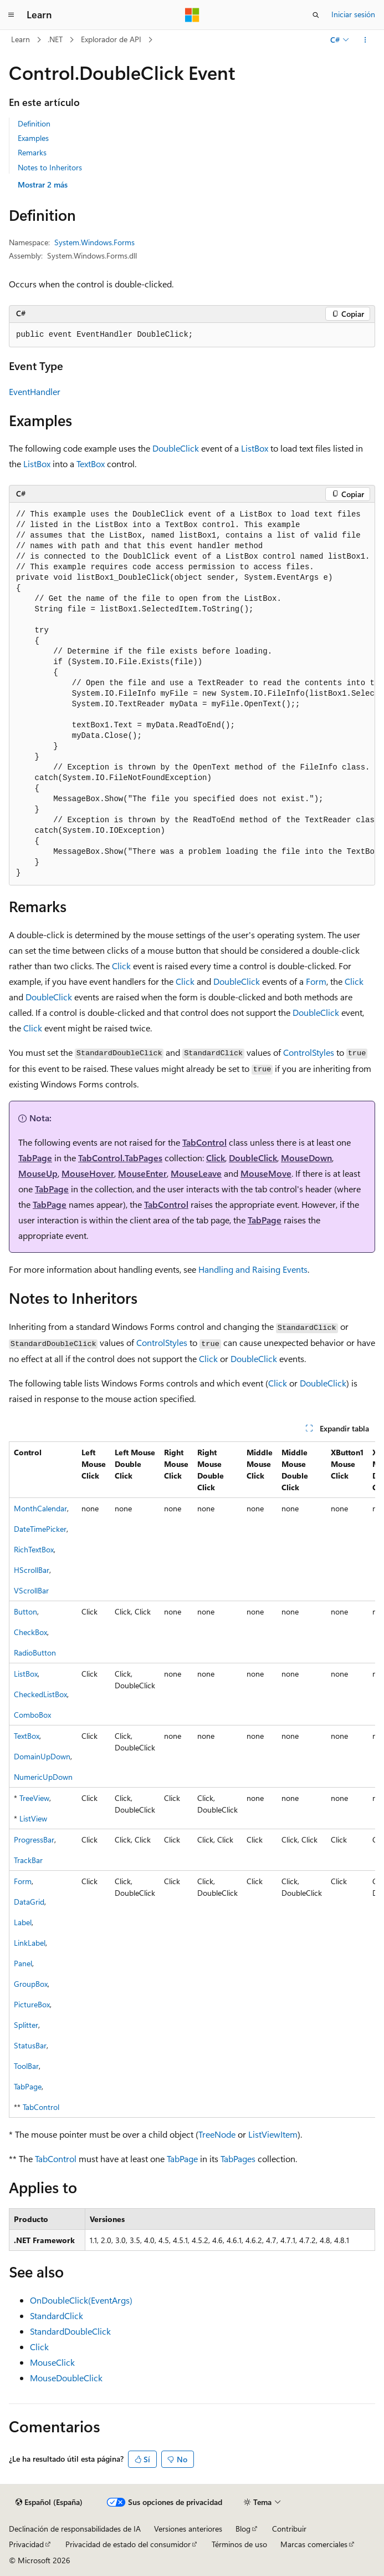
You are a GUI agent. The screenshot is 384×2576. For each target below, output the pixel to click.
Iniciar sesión (353, 14)
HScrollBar (31, 1570)
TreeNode (216, 2134)
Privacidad (26, 2544)
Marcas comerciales (313, 2544)
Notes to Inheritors (50, 167)
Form (316, 981)
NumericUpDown (43, 1777)
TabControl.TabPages (120, 1157)
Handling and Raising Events (253, 1269)
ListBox (254, 448)
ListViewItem (273, 2134)
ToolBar (26, 2066)
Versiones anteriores (188, 2528)
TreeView (34, 1798)
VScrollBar (31, 1590)
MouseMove (265, 1173)
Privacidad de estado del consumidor (128, 2544)
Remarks (32, 152)
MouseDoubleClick (66, 2377)
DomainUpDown (42, 1756)
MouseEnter (142, 1173)
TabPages (238, 2158)
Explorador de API (111, 39)
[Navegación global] (11, 15)
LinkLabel (29, 1942)
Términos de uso (239, 2544)
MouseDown (306, 1157)
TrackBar (28, 1860)
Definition (34, 123)
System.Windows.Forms (94, 242)
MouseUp (38, 1173)
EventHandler (34, 391)
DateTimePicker (40, 1529)
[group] (192, 694)
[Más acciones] (365, 40)
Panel (23, 1963)
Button (25, 1611)
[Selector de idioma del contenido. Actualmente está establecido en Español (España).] (49, 2502)
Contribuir (289, 2528)
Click (121, 965)
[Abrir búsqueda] (316, 15)
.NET (55, 39)
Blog (242, 2528)
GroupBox (31, 1983)
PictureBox (32, 2004)
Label (23, 1922)
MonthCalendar (40, 1508)
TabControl (204, 1142)
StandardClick (56, 2315)
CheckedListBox (40, 1694)
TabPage (35, 1157)
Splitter (26, 2025)
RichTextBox (34, 1549)
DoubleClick (175, 448)
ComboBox (32, 1714)
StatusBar (30, 2045)
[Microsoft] (192, 15)
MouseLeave (196, 1173)
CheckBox (30, 1632)
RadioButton (35, 1652)
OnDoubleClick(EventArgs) (81, 2300)
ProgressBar (34, 1839)
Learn (20, 39)
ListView (33, 1818)
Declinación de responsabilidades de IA (75, 2528)
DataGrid (29, 1901)
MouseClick (52, 2362)
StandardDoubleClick (70, 2331)
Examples (33, 138)
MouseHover (88, 1173)
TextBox (90, 463)
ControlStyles (308, 1052)
